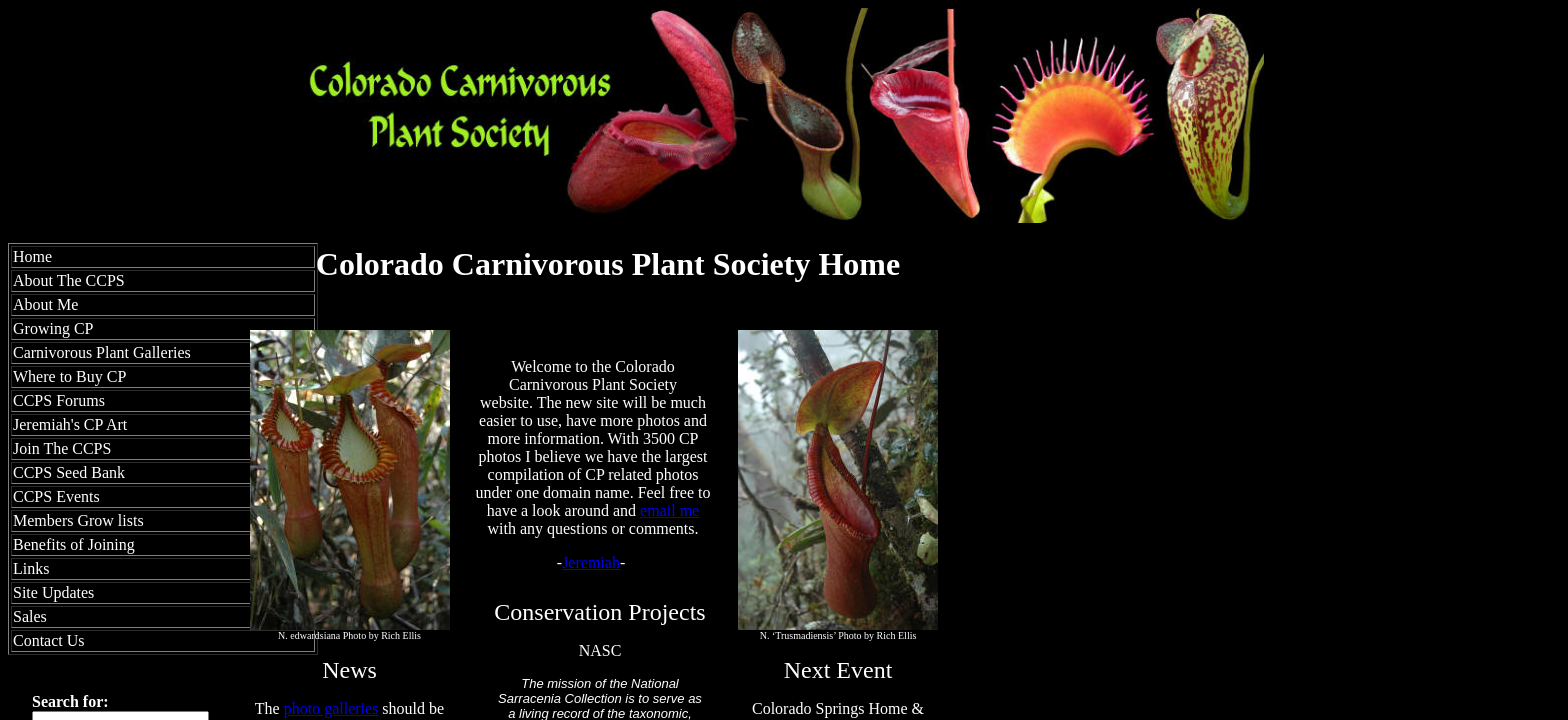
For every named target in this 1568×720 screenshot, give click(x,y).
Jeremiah (591, 562)
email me (669, 510)
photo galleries (331, 708)
